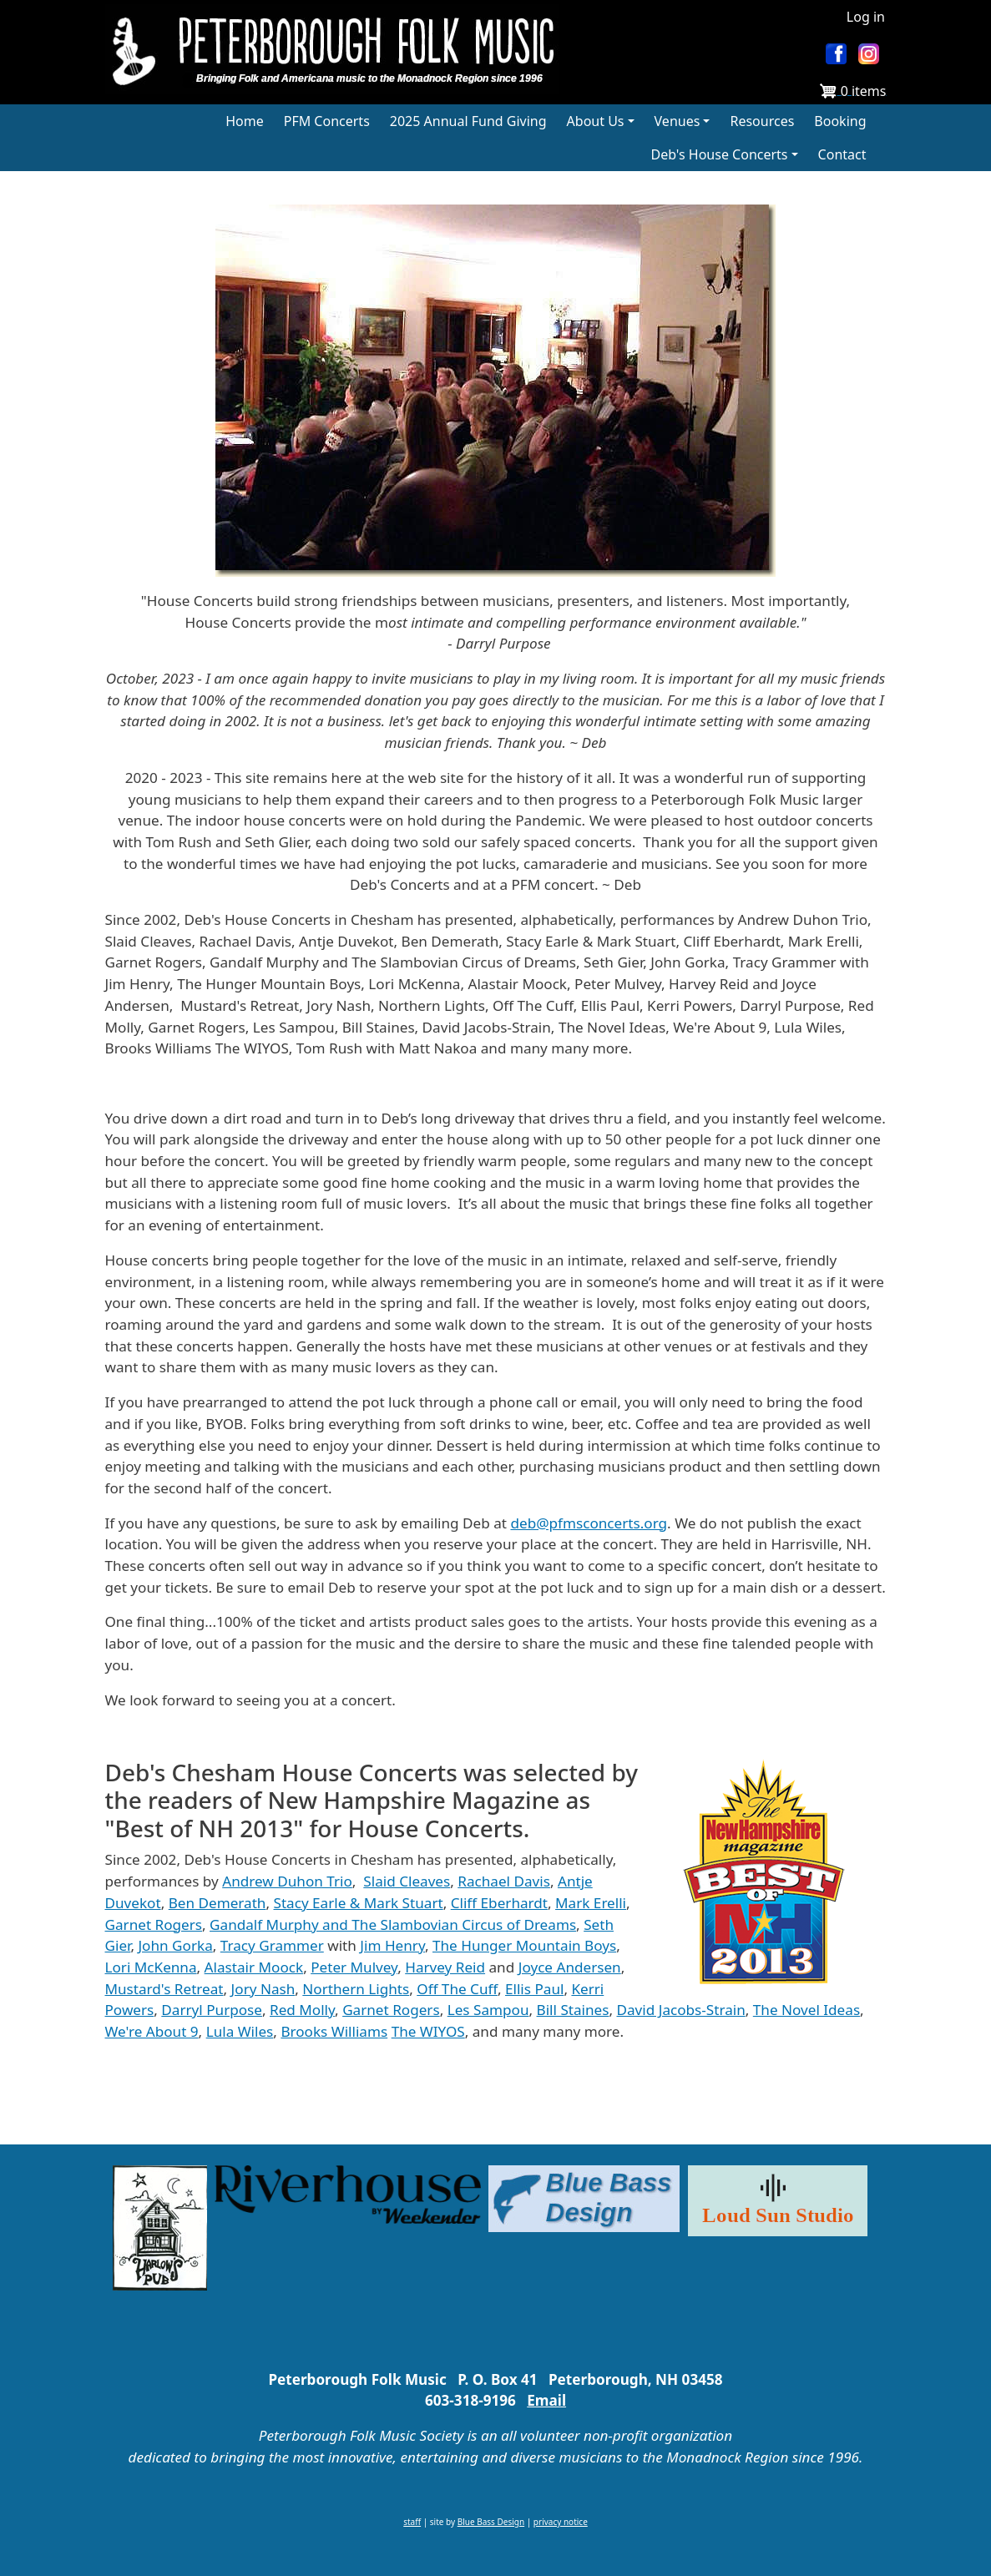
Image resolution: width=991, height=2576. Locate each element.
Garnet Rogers (154, 1924)
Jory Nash (263, 1988)
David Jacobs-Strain (681, 2009)
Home (244, 121)
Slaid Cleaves (406, 1881)
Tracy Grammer (272, 1945)
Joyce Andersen (569, 1967)
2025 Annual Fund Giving (468, 121)
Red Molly (302, 2009)
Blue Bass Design (491, 2522)
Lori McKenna (151, 1967)
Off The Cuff (457, 1988)
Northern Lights (355, 1988)
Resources (762, 121)
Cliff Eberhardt (499, 1902)
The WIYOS (428, 2031)
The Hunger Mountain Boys (524, 1945)
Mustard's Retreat (164, 1988)
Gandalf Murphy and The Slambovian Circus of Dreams (393, 1924)
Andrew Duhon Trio (287, 1881)
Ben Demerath (217, 1902)
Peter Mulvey (354, 1967)
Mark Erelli (590, 1902)
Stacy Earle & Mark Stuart (358, 1902)
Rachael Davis (504, 1881)
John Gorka (175, 1945)
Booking (840, 121)
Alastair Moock (254, 1967)
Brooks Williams (334, 2031)
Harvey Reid (445, 1967)
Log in (866, 17)
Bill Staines (573, 2009)
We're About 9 (152, 2031)
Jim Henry (392, 1945)
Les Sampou (488, 2009)
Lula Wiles (240, 2031)
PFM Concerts (327, 121)
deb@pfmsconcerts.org (588, 1523)
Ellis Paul (534, 1988)
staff (412, 2522)
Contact (842, 154)
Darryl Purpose (211, 2009)
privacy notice (560, 2522)
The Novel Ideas (806, 2009)
